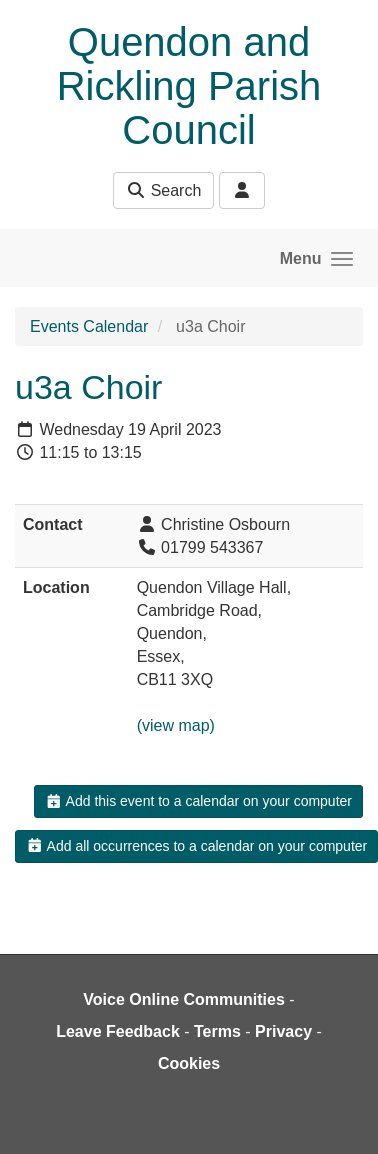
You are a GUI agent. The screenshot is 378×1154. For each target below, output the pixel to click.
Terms (217, 1031)
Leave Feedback (118, 1031)
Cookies (189, 1063)
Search (163, 190)
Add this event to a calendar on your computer (198, 801)
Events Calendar (89, 326)
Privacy (283, 1031)
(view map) (176, 725)
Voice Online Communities (184, 999)
